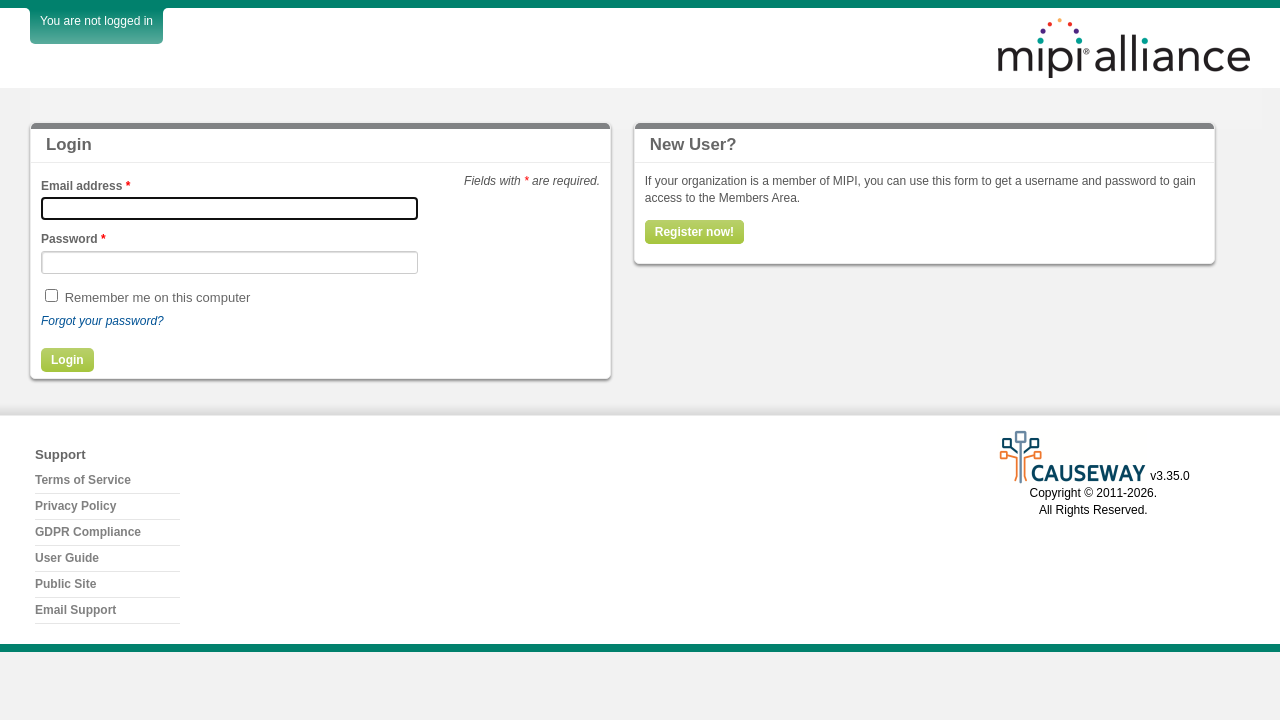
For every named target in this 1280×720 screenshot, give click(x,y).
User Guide (67, 558)
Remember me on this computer (158, 297)
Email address (85, 186)
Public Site (65, 584)
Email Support (75, 610)
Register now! (694, 232)
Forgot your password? (102, 321)
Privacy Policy (75, 506)
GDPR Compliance (88, 532)
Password (73, 239)
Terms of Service (83, 480)
